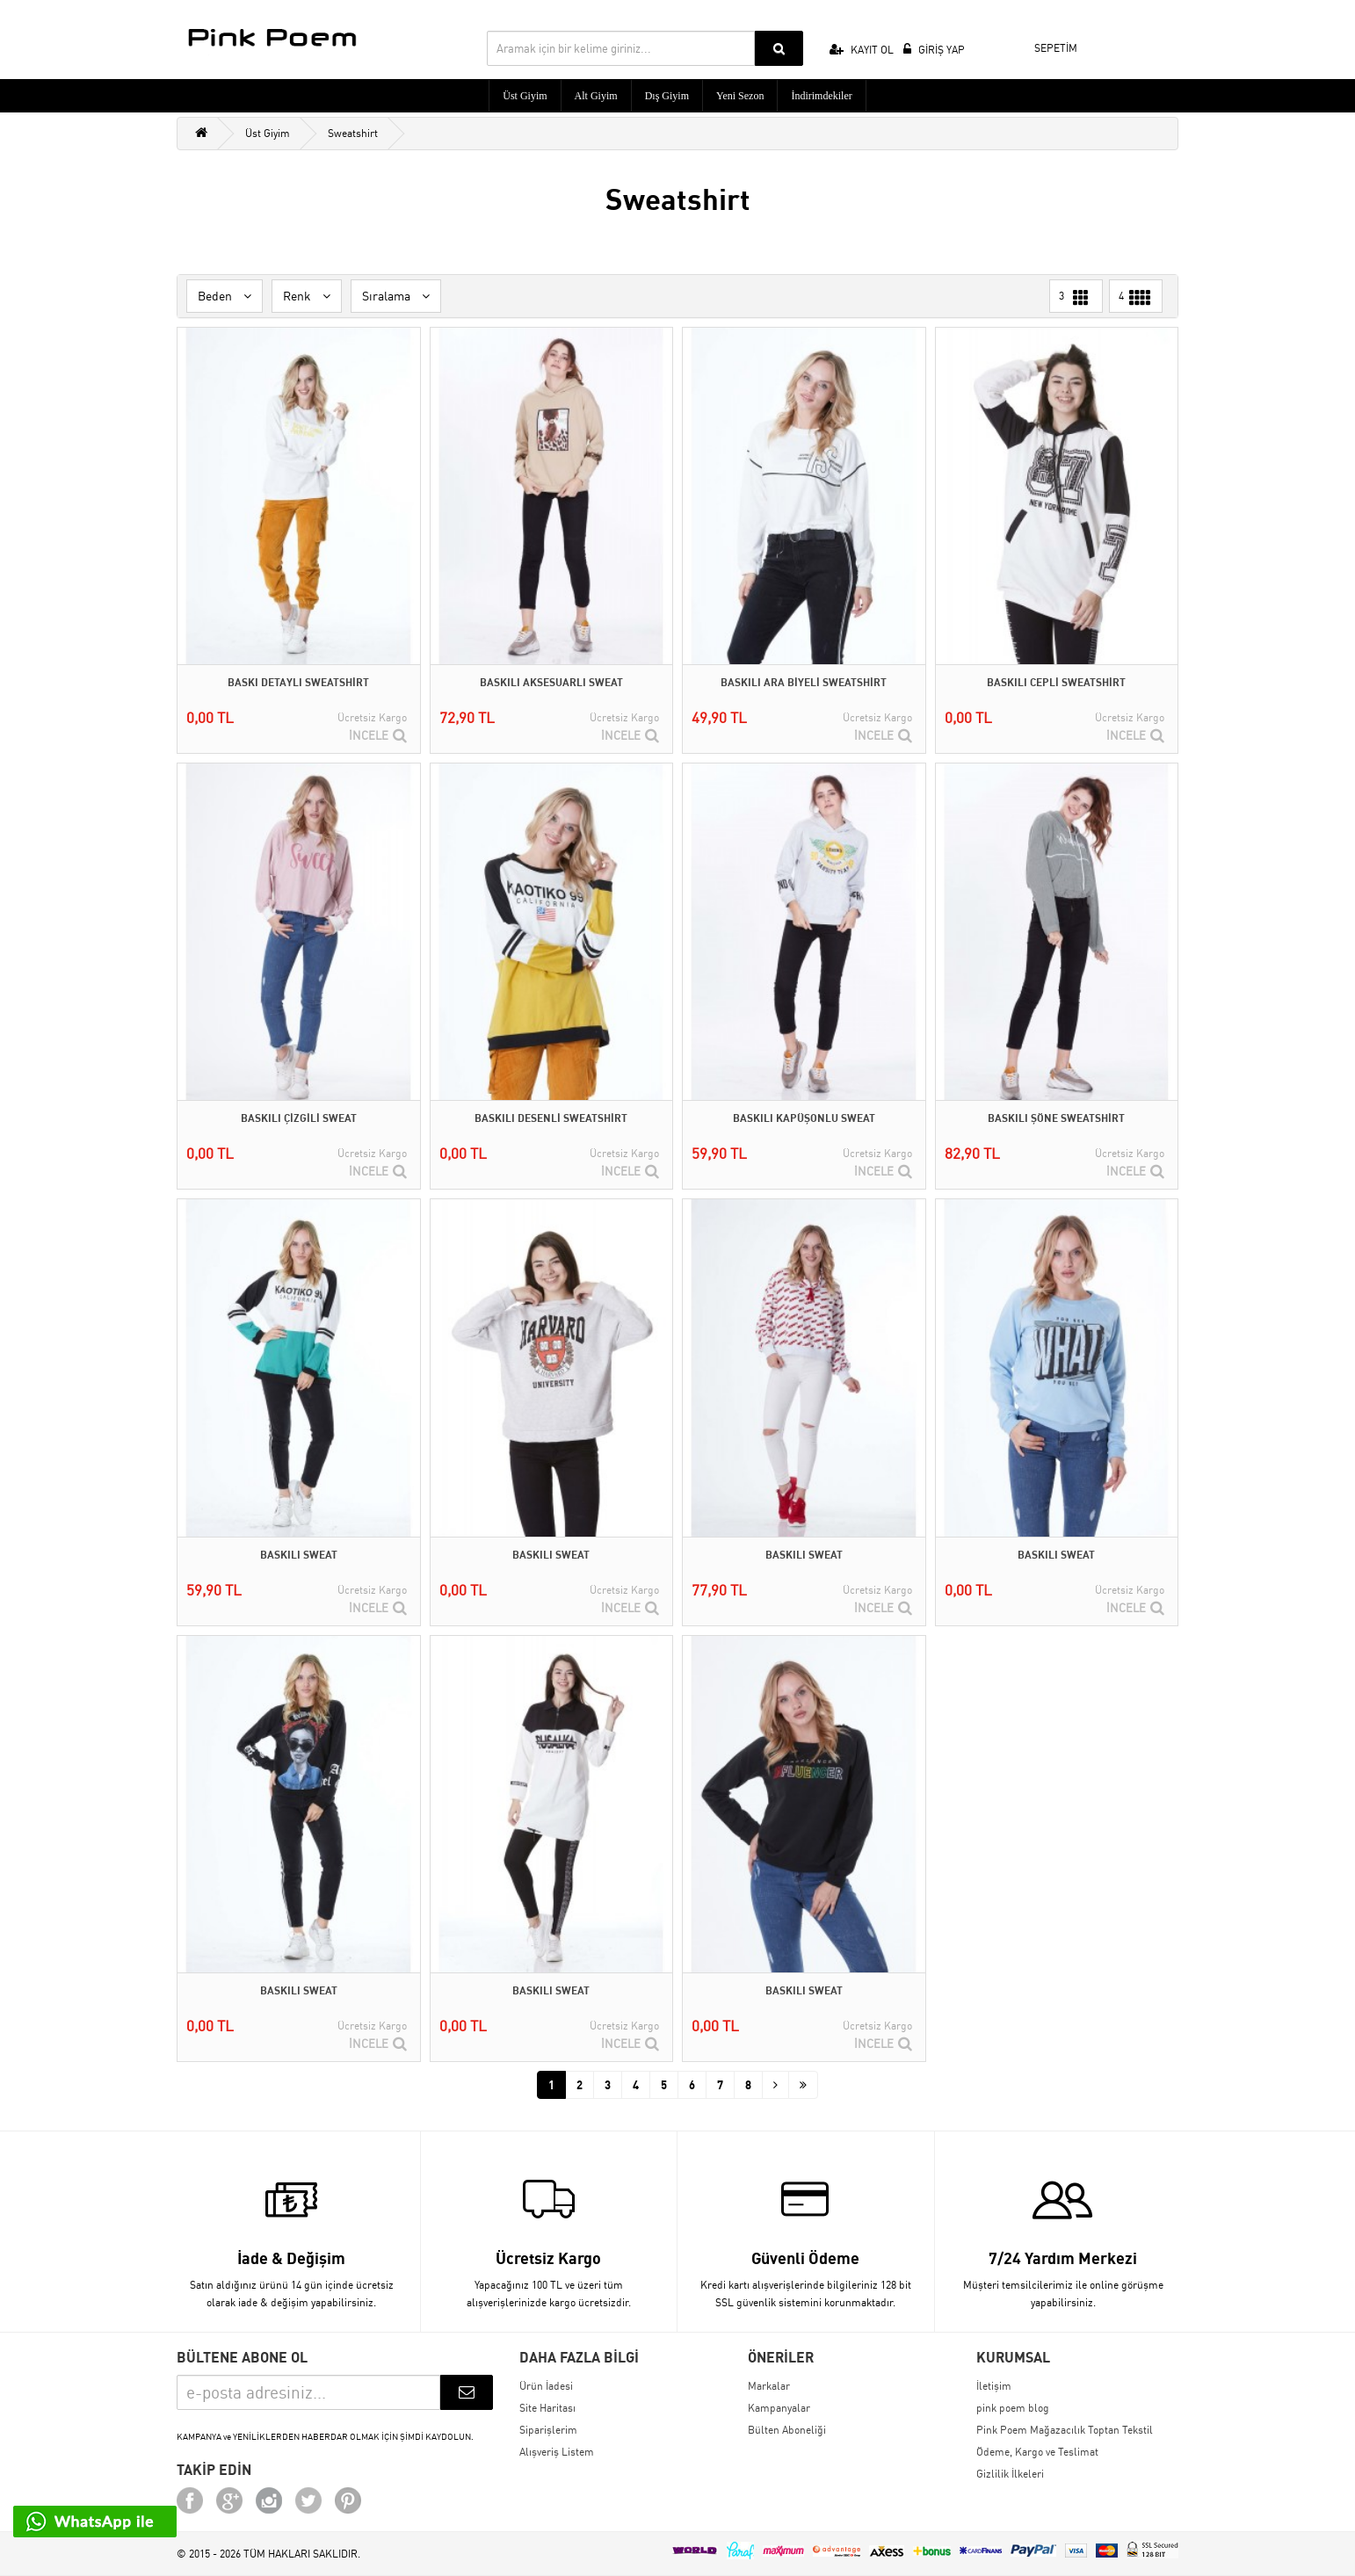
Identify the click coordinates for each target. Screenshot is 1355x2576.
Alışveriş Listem (556, 2451)
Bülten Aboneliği (787, 2429)
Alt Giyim (596, 96)
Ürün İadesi (546, 2385)
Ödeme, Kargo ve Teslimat (1037, 2451)
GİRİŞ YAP (934, 49)
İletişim (993, 2385)
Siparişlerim (548, 2429)
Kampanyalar (779, 2407)
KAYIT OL (862, 49)
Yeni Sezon (740, 96)
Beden (224, 295)
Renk (306, 295)
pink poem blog (1012, 2407)
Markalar (769, 2385)
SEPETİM (1044, 46)
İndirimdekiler (821, 96)
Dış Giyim (667, 96)
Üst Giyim (525, 96)
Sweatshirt (353, 133)
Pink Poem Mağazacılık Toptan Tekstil (1064, 2429)
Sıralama (396, 295)
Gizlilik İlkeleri (1010, 2473)
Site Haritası (547, 2407)
